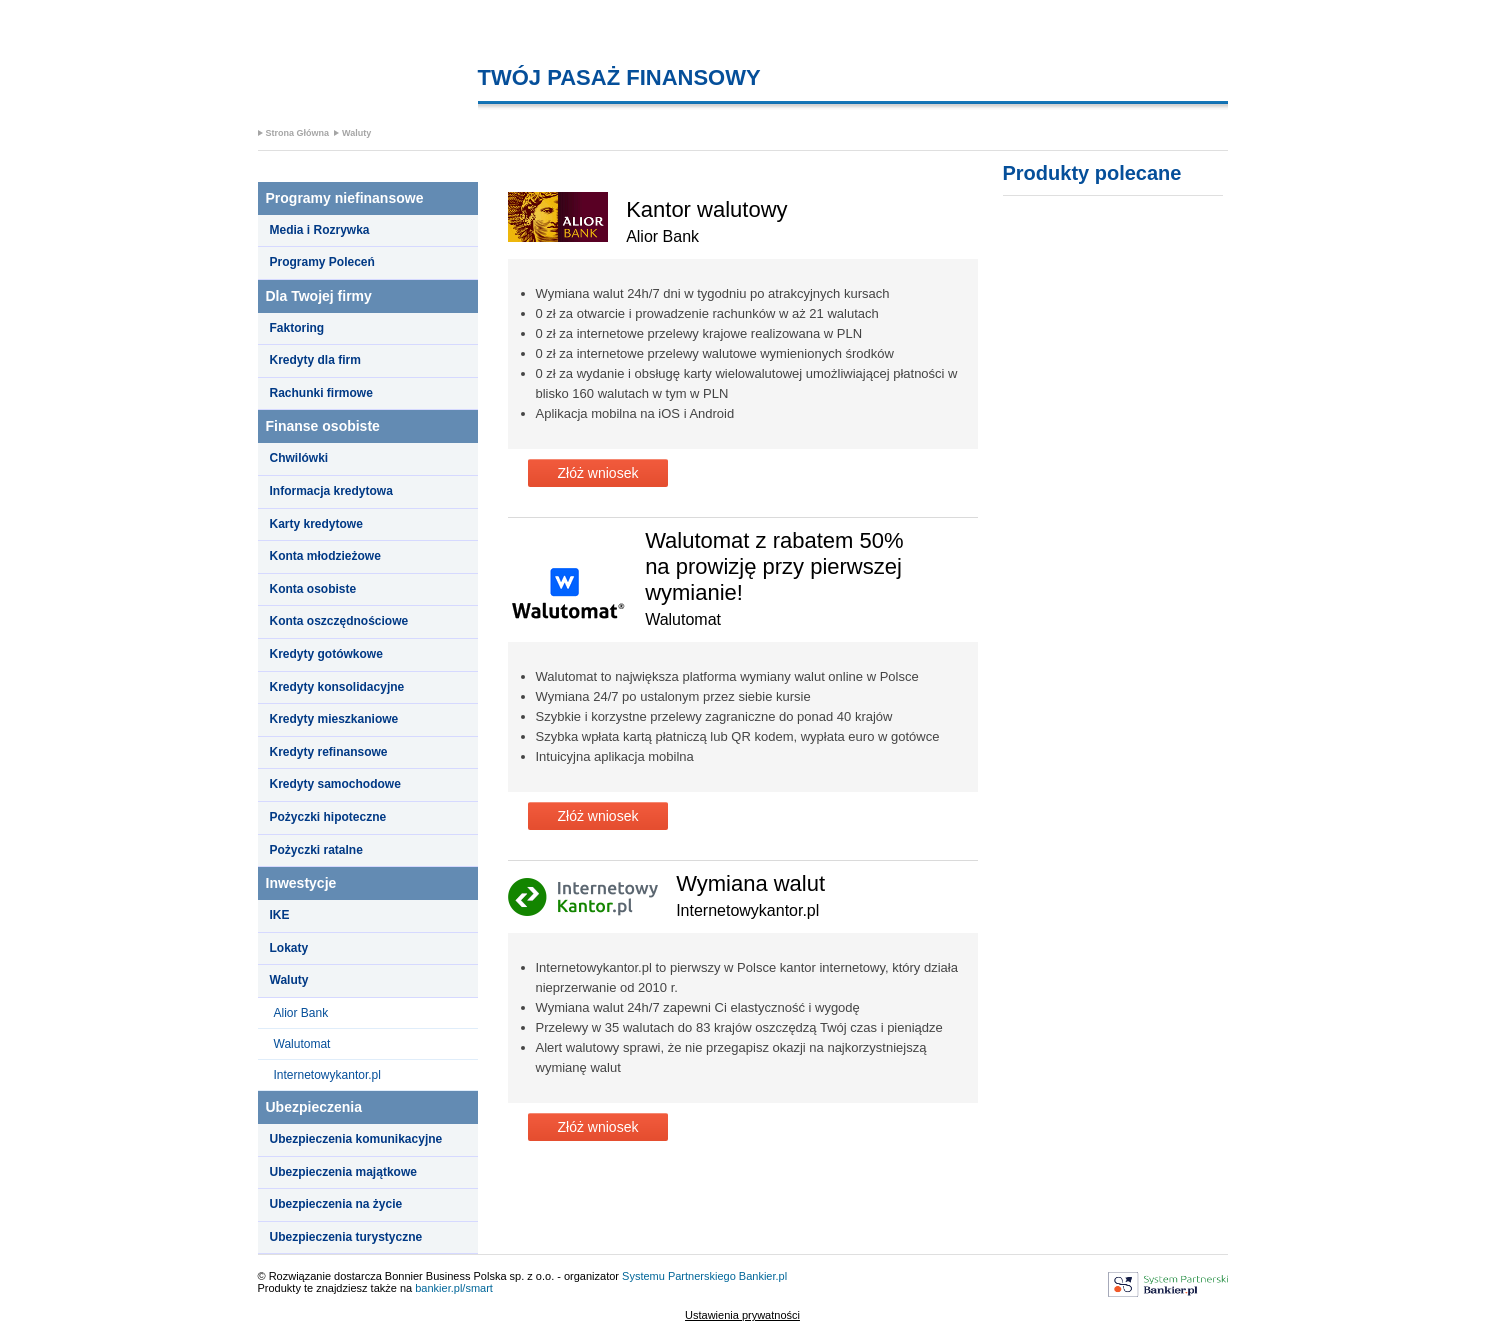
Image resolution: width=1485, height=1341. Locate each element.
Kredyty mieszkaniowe (334, 719)
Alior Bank (301, 1013)
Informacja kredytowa (331, 491)
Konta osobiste (313, 589)
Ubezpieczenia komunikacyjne (356, 1139)
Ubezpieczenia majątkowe (343, 1172)
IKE (280, 915)
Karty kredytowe (316, 524)
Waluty (356, 133)
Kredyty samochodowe (335, 784)
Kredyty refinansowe (329, 752)
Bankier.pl (763, 1276)
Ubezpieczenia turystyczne (346, 1237)
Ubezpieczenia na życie (336, 1204)
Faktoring (297, 328)
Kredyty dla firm (315, 360)
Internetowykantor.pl (327, 1075)
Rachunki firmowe (321, 393)
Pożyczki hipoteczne (328, 817)
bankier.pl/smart (454, 1288)
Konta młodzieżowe (325, 556)
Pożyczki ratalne (316, 850)
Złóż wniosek (598, 473)
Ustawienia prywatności (742, 1315)
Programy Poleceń (322, 262)
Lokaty (289, 948)
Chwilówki (299, 458)
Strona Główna (298, 133)
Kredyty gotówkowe (326, 654)
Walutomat (302, 1044)
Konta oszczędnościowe (339, 621)
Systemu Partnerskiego (679, 1276)
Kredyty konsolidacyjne (337, 687)
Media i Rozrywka (320, 230)
